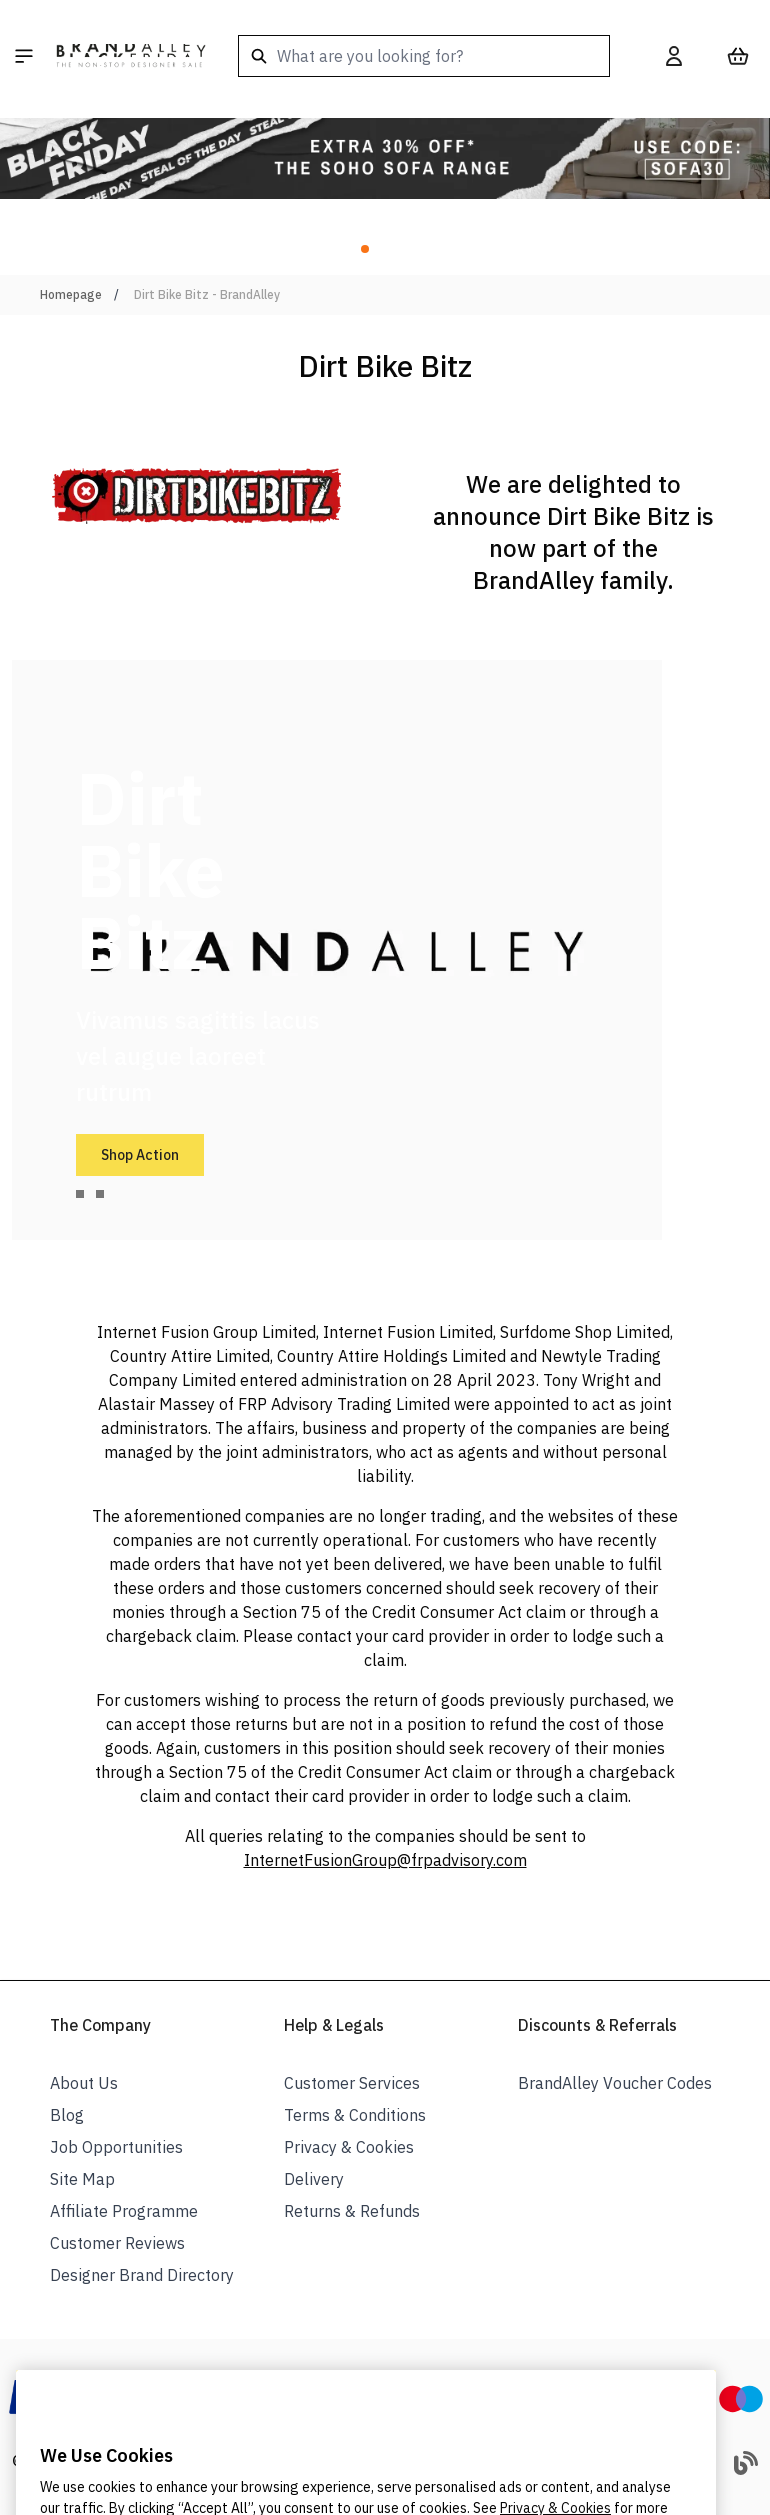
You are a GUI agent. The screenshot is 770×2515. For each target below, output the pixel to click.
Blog (67, 2115)
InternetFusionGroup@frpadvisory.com (385, 1860)
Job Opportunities (116, 2147)
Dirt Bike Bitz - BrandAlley (207, 294)
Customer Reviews (117, 2243)
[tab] (80, 1194)
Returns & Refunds (352, 2211)
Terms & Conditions (355, 2115)
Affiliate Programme (124, 2211)
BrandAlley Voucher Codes (615, 2083)
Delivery (314, 2179)
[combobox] (424, 56)
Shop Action (140, 1155)
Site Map (82, 2179)
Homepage (71, 294)
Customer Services (352, 2083)
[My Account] (674, 56)
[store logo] (131, 56)
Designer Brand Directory (142, 2275)
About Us (84, 2083)
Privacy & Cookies (349, 2147)
